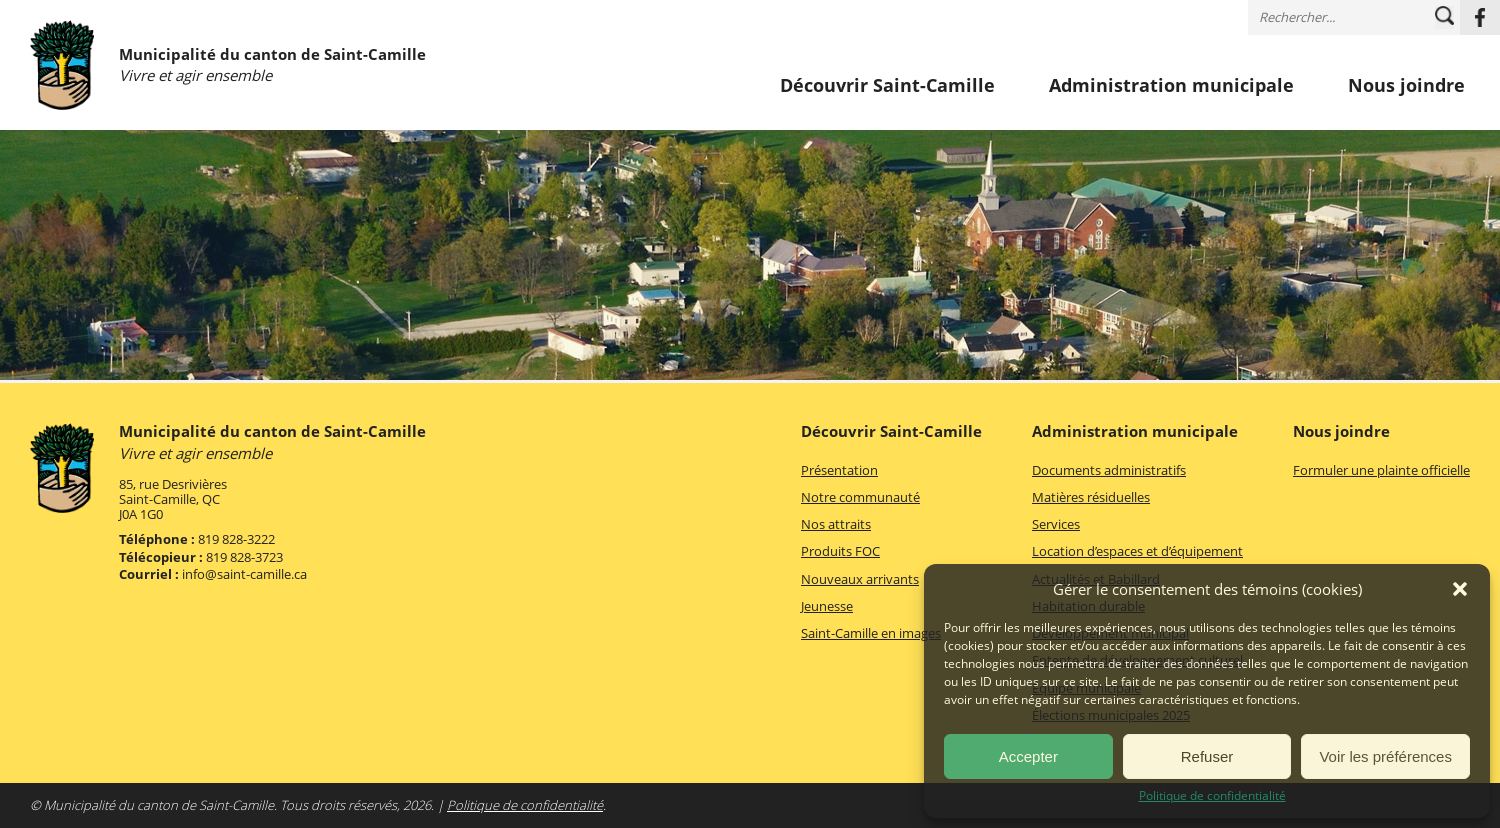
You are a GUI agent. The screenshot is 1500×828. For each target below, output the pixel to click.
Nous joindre (1406, 86)
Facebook (1480, 17)
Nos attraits (836, 524)
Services (1056, 524)
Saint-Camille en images (871, 633)
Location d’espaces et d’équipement (1137, 551)
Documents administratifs (1109, 470)
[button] (1460, 589)
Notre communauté (860, 497)
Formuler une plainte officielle (1381, 470)
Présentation (839, 470)
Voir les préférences (1385, 756)
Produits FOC (840, 551)
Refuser (1207, 756)
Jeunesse (827, 606)
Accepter (1028, 756)
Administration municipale (1171, 86)
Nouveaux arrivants (860, 579)
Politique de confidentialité (1212, 796)
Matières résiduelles (1091, 497)
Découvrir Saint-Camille (887, 86)
